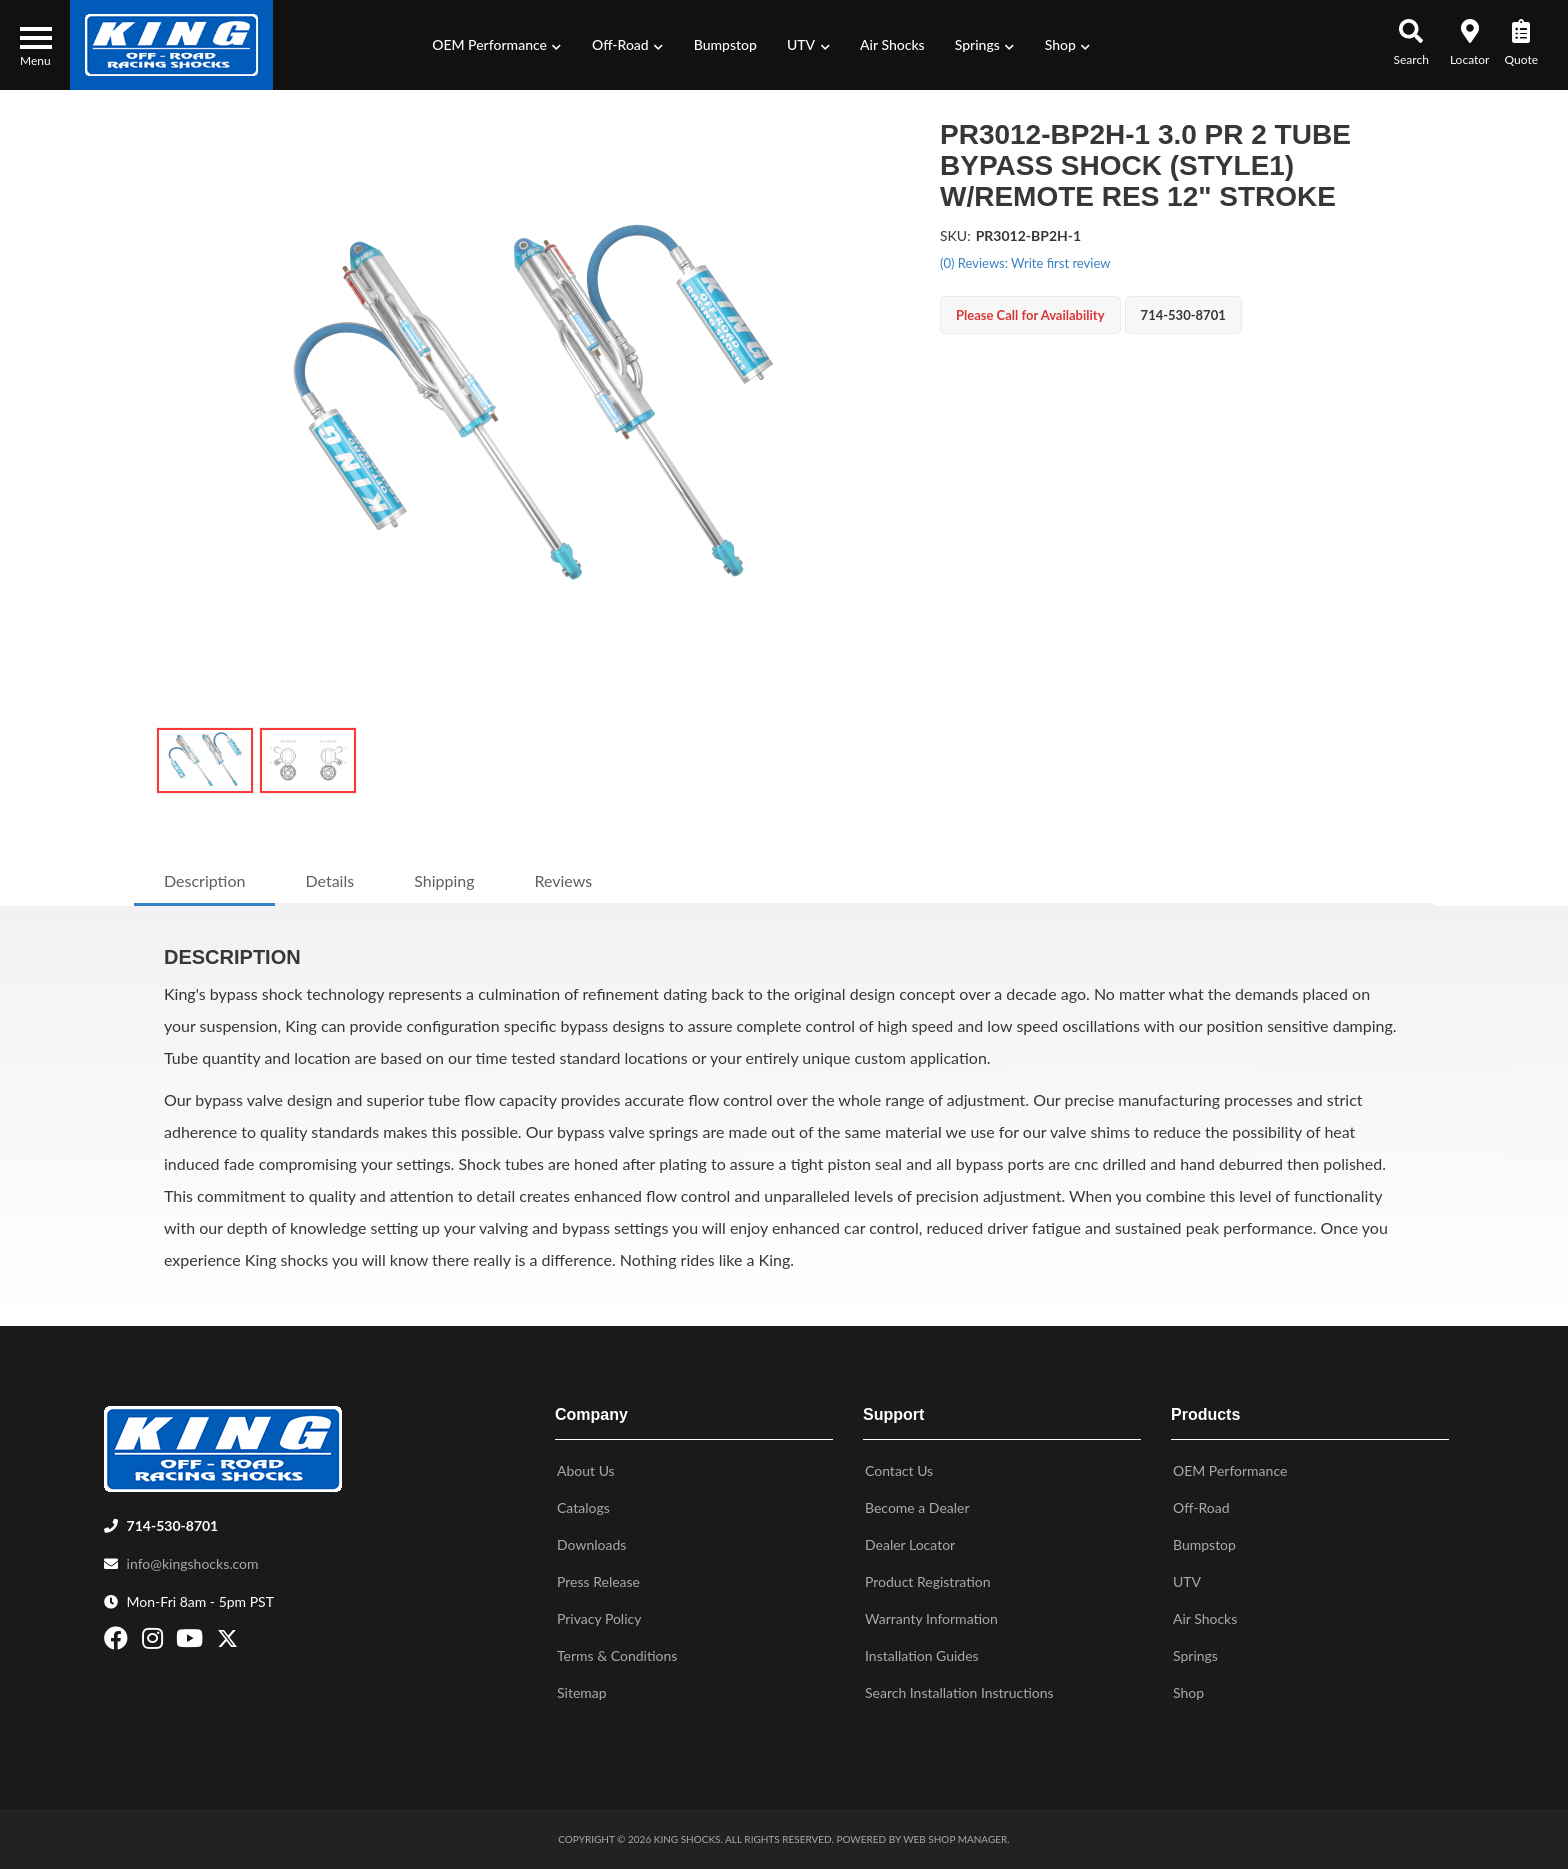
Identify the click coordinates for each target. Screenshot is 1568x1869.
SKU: (955, 235)
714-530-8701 (173, 1525)
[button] (497, 45)
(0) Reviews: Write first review (1025, 263)
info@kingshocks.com (193, 1563)
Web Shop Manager (955, 1839)
